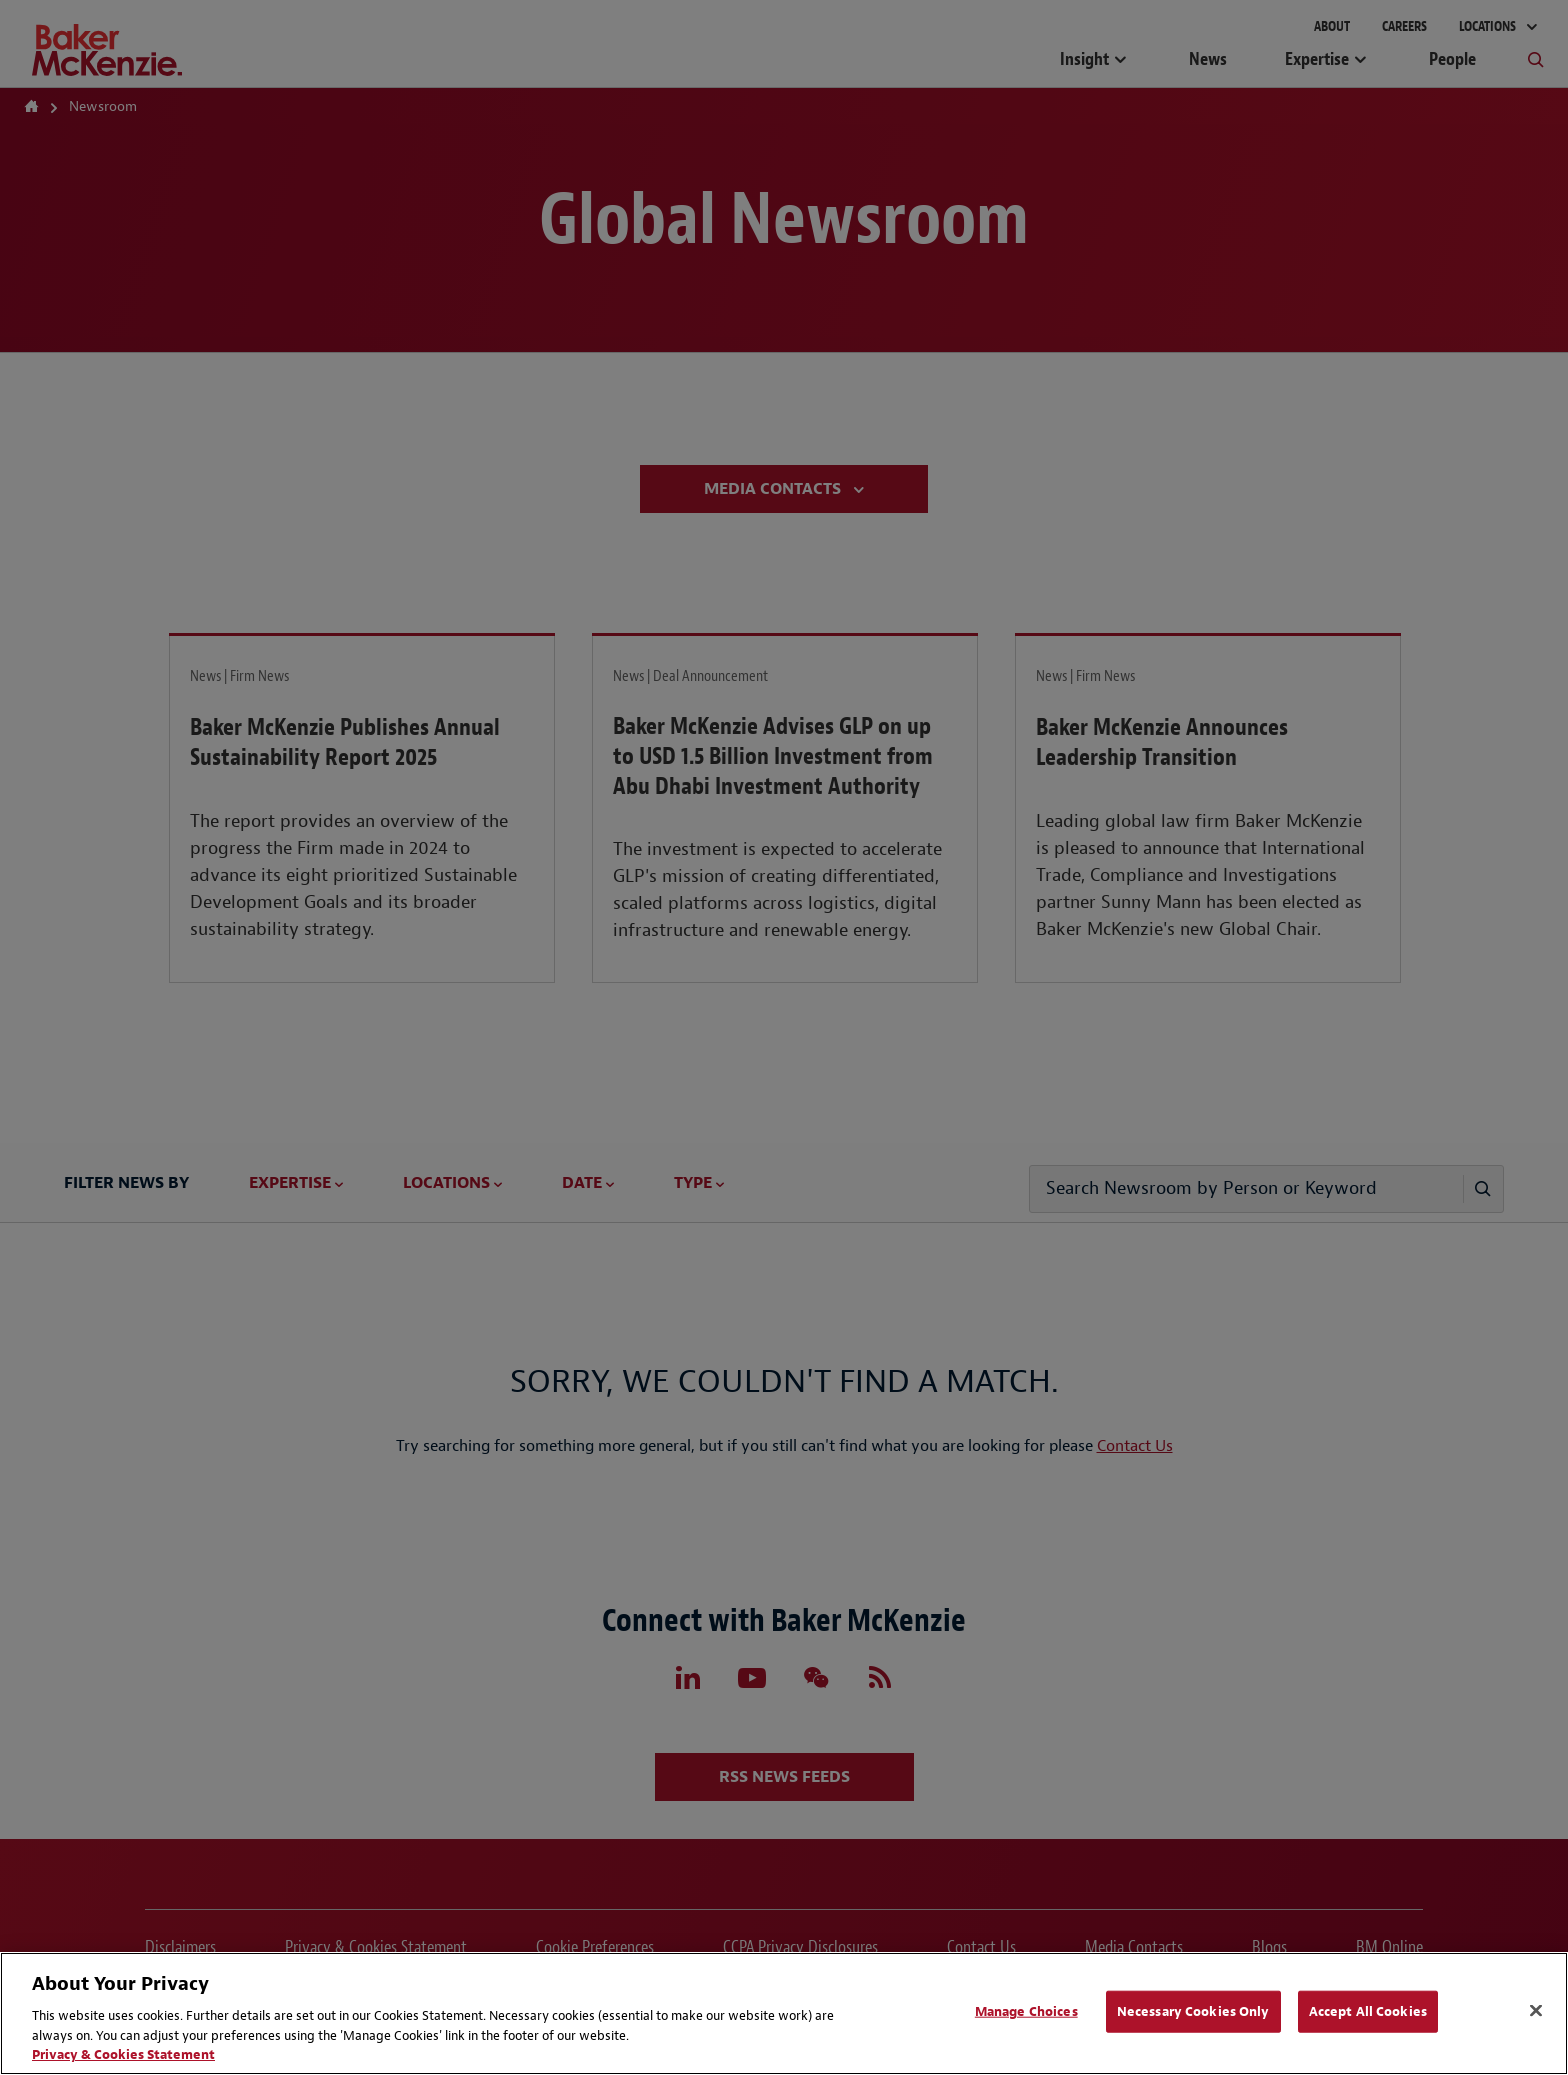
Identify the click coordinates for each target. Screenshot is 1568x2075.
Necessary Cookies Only (1193, 2011)
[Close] (1536, 2011)
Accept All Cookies (1368, 2011)
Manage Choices (1026, 2011)
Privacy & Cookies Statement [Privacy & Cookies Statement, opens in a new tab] (123, 2054)
